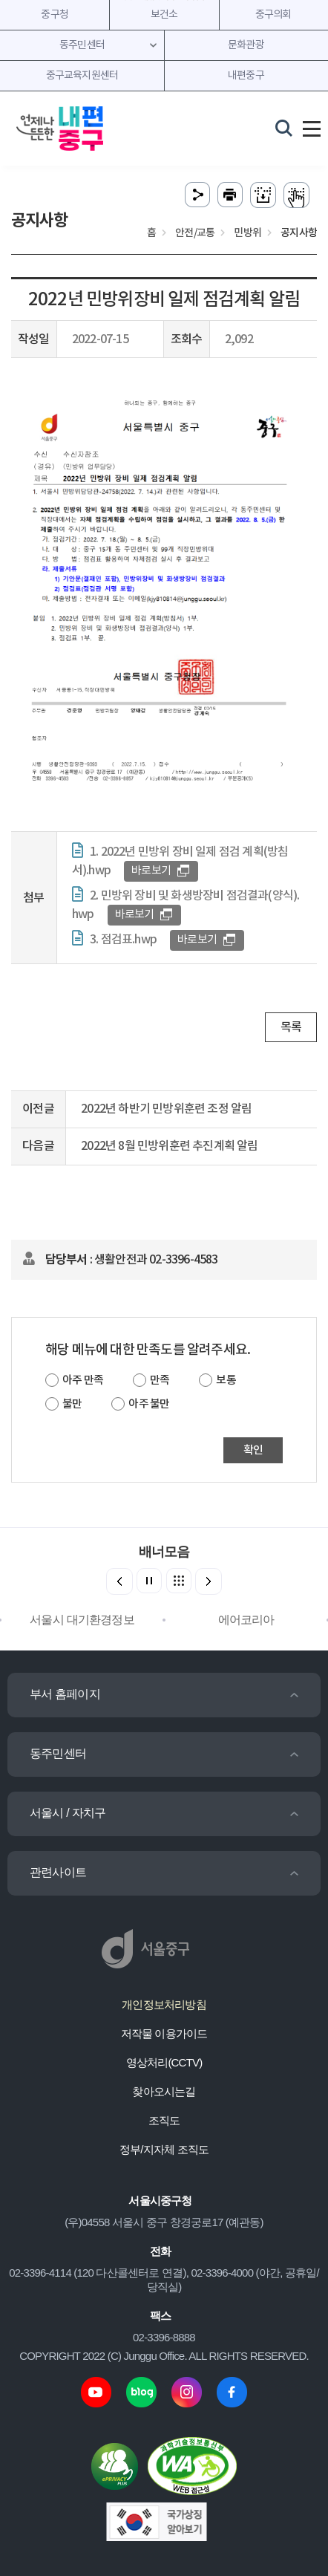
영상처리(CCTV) (164, 2062)
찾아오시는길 (163, 2091)
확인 (253, 1450)
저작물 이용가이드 (164, 2033)
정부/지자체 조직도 (164, 2149)
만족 (159, 1380)
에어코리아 (246, 1619)
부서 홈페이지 (65, 1694)
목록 (291, 1027)
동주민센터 (58, 1753)
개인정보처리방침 (164, 2004)
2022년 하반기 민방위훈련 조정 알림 (166, 1109)
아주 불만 (148, 1404)
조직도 (164, 2120)
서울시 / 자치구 (67, 1812)
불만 (72, 1404)
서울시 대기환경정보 (82, 1619)
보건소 (164, 15)
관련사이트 (58, 1872)
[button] (208, 1581)
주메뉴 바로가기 (164, 0)
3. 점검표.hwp (123, 939)
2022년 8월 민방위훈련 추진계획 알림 (169, 1146)
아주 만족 (82, 1380)
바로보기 (151, 871)
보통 (225, 1380)
